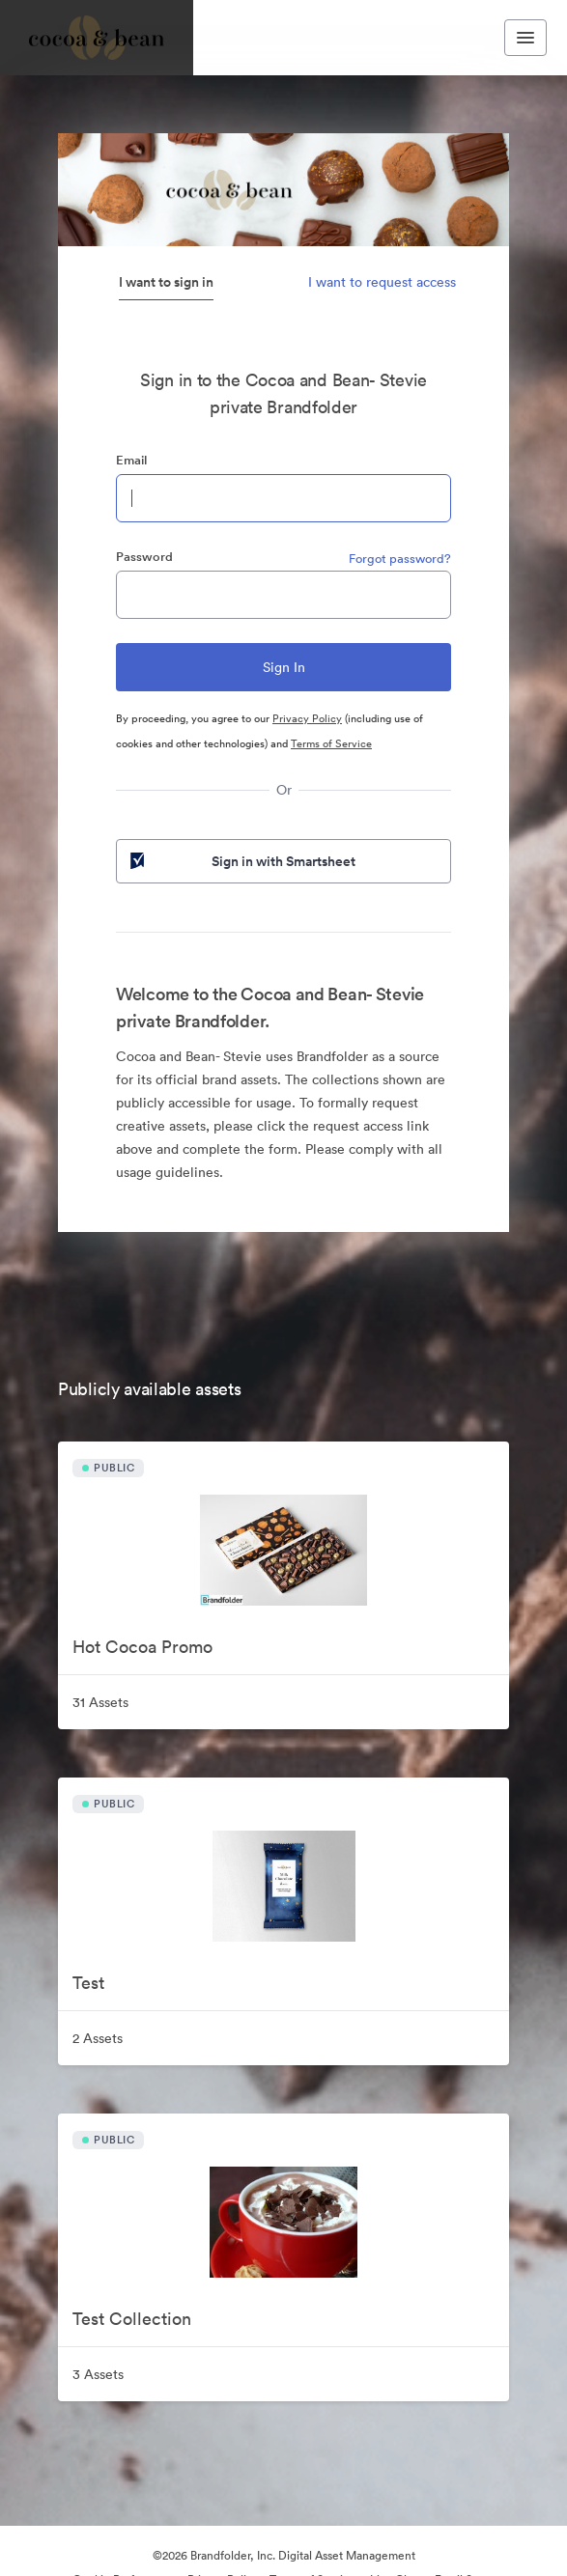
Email (131, 460)
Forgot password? (400, 558)
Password (144, 556)
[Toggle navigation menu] (525, 37)
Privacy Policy (307, 718)
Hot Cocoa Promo (142, 1647)
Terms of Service (331, 743)
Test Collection (131, 2319)
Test (88, 1983)
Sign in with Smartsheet (241, 861)
